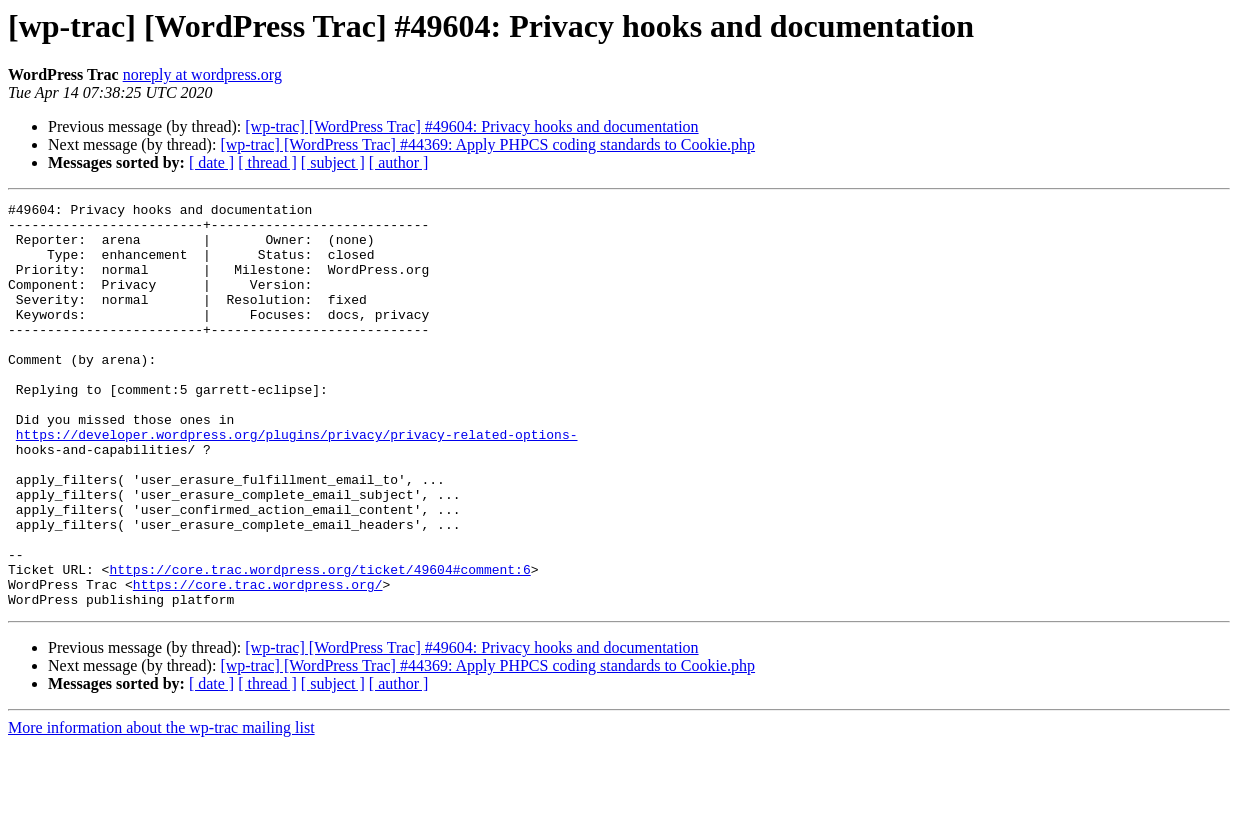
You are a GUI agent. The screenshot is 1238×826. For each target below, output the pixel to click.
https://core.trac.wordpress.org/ (258, 662)
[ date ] (211, 162)
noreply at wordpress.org (202, 74)
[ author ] (399, 162)
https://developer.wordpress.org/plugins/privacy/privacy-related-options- (297, 482)
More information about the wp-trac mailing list (161, 808)
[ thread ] (267, 162)
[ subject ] (333, 162)
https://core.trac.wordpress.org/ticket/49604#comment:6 (319, 644)
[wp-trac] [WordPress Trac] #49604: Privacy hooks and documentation (471, 126)
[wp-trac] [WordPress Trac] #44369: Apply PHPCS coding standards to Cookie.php (487, 144)
